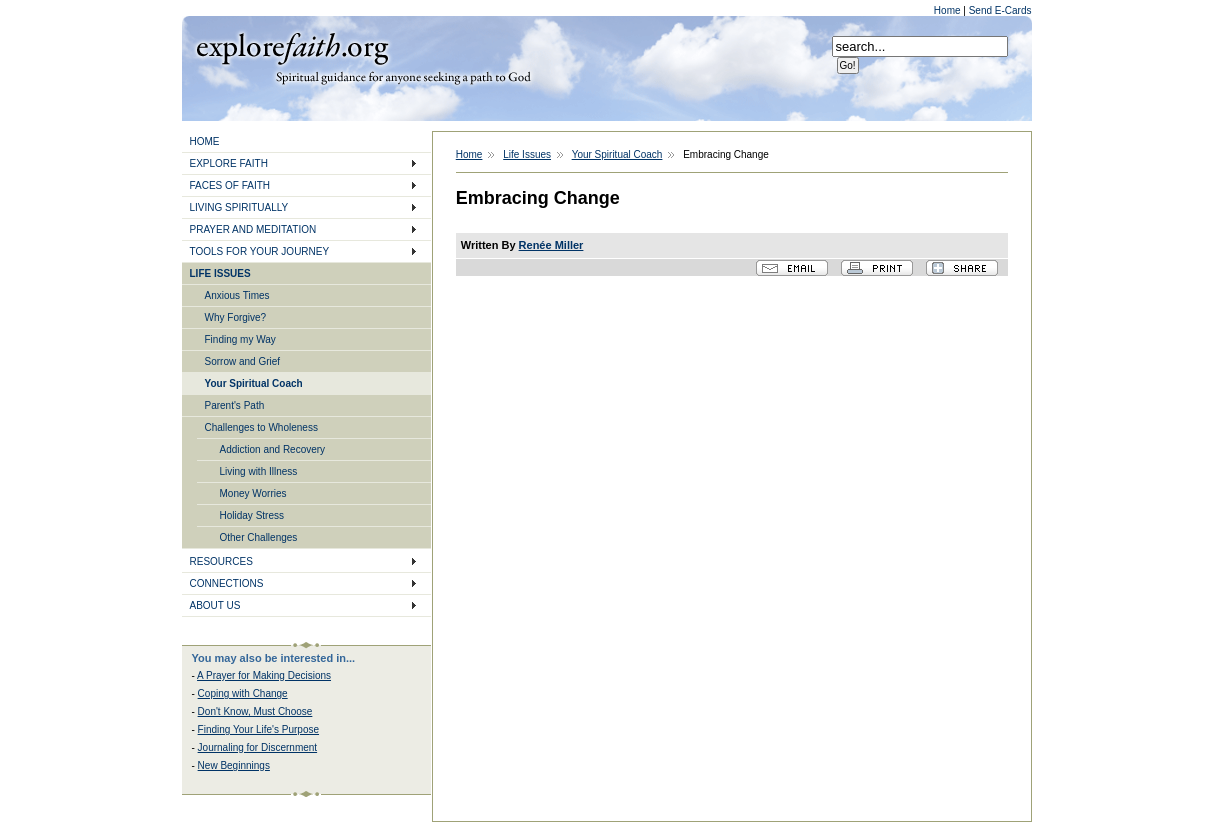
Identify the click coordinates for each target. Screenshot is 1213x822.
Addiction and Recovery (273, 449)
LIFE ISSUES (220, 273)
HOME (205, 141)
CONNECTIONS (227, 583)
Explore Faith (292, 47)
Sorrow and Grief (243, 361)
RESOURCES (221, 561)
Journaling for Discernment (258, 747)
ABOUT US (215, 605)
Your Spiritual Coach (254, 383)
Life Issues (527, 154)
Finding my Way (240, 339)
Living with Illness (259, 471)
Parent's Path (235, 405)
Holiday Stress (252, 515)
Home (948, 10)
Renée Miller (551, 245)
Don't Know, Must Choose (255, 711)
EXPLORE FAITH (229, 163)
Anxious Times (237, 295)
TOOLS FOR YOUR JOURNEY (260, 251)
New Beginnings (234, 765)
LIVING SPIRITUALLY (239, 207)
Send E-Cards (1000, 10)
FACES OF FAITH (230, 185)
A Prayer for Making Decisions (264, 675)
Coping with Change (243, 693)
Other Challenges (259, 537)
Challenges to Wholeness (261, 427)
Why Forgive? (236, 317)
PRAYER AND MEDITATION (253, 229)
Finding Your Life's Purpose (258, 729)
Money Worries (253, 493)
